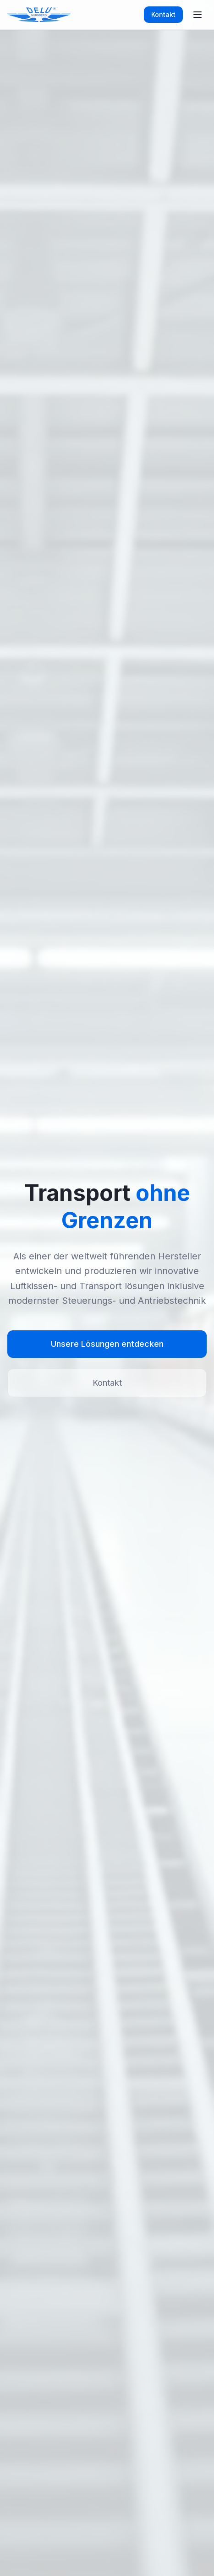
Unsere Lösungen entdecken (107, 1344)
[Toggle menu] (197, 14)
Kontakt (163, 14)
